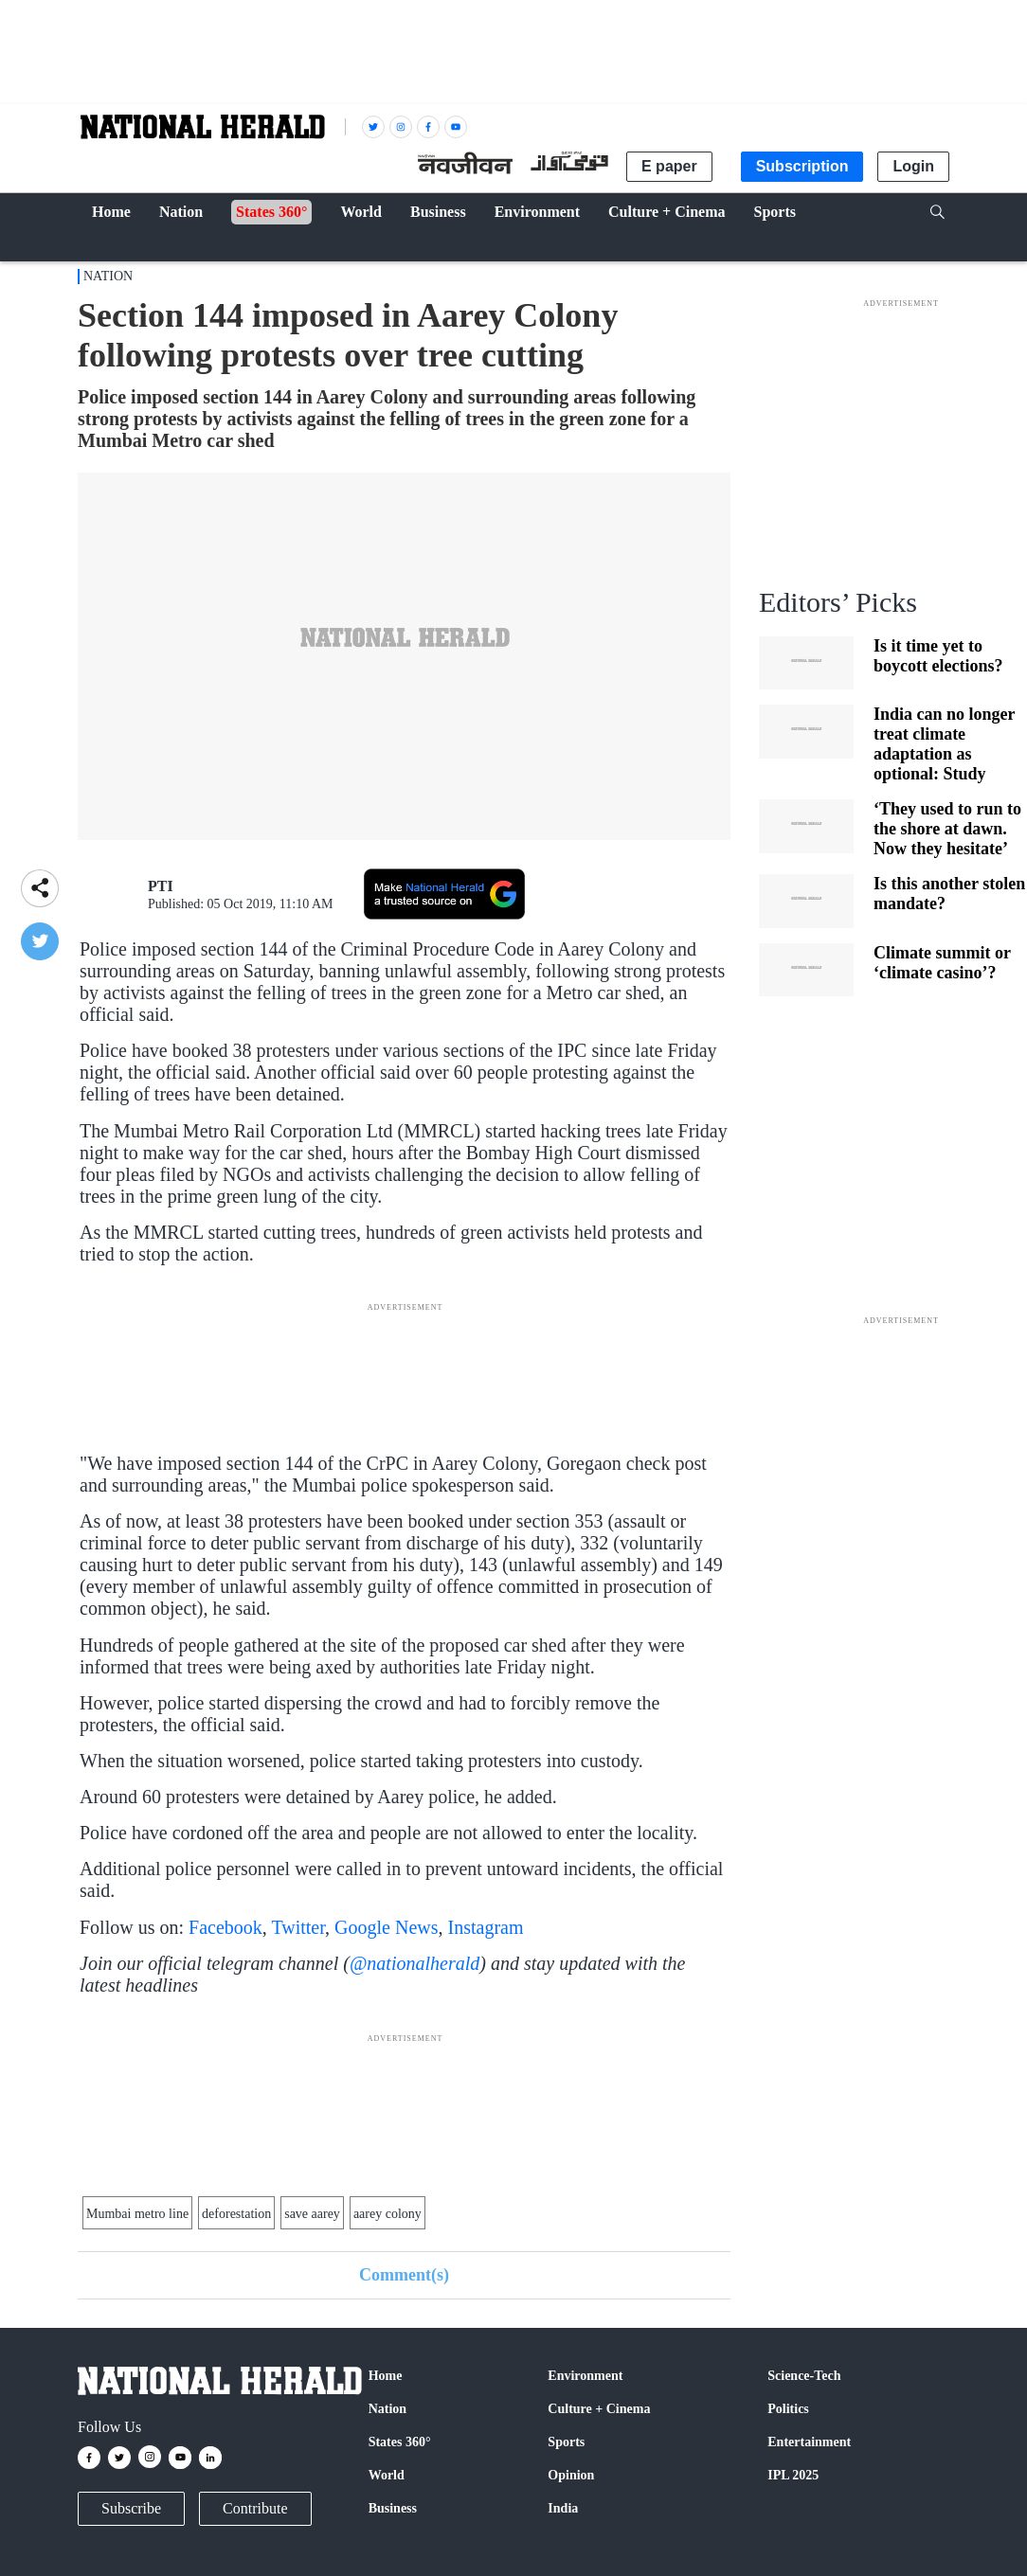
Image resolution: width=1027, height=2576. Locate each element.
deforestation (236, 2214)
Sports (566, 2442)
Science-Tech (803, 2376)
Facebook (225, 1927)
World (387, 2475)
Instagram (486, 1927)
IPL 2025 (793, 2475)
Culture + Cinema (599, 2409)
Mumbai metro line (137, 2214)
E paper (669, 166)
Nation (108, 276)
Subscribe (131, 2508)
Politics (788, 2409)
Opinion (571, 2475)
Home (386, 2376)
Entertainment (809, 2442)
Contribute (255, 2508)
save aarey (312, 2214)
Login (913, 166)
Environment (585, 2376)
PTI (160, 886)
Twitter (298, 1927)
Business (393, 2508)
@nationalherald (414, 1963)
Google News (386, 1927)
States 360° (400, 2442)
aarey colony (387, 2214)
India (563, 2508)
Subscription (802, 166)
